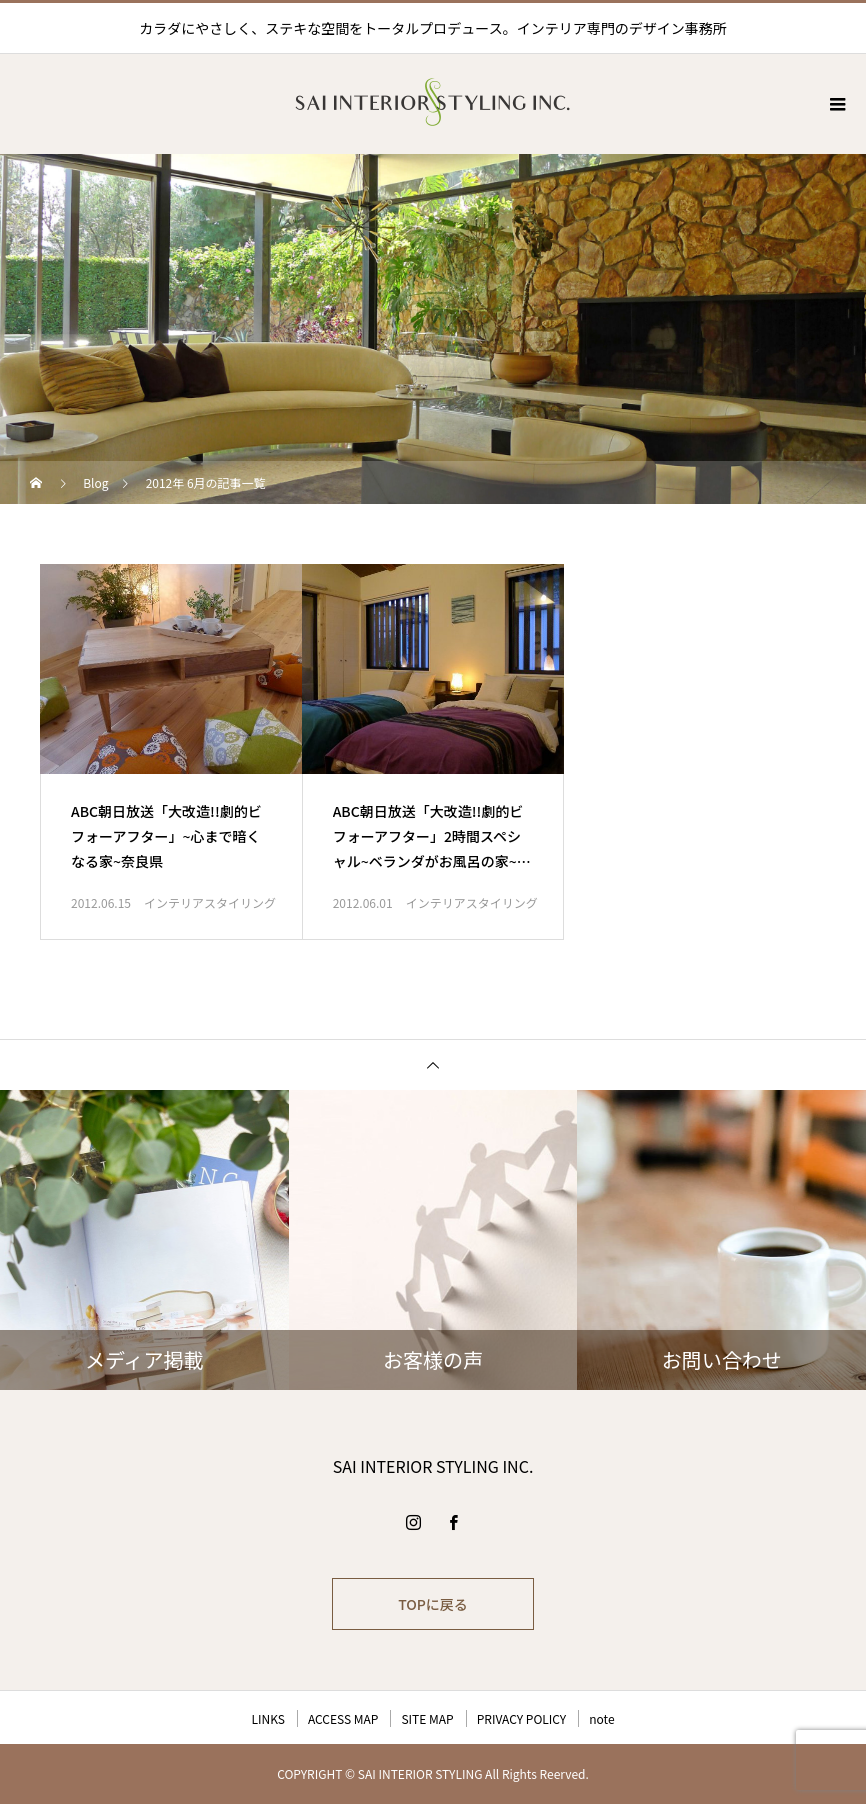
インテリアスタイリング (210, 902)
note (601, 1718)
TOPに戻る (433, 1604)
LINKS (267, 1718)
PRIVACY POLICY (522, 1718)
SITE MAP (427, 1718)
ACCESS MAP (343, 1718)
